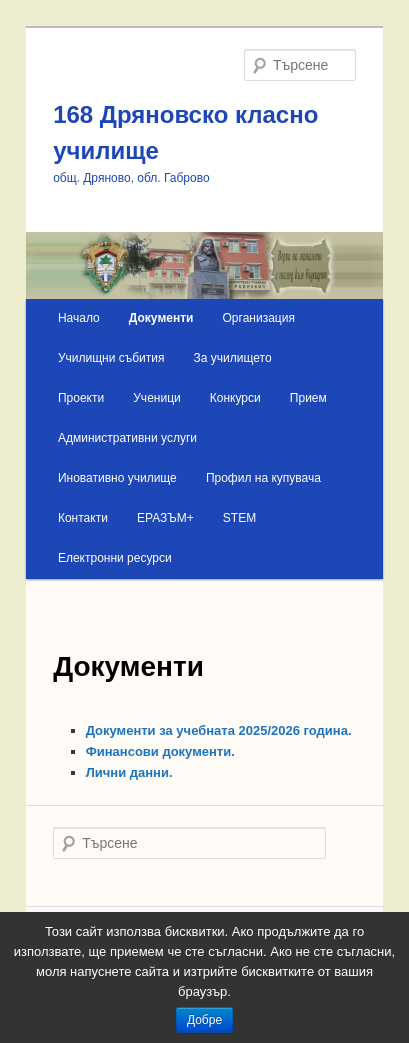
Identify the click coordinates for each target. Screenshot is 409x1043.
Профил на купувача (263, 478)
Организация (259, 318)
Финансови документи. (160, 751)
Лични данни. (129, 772)
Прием (308, 398)
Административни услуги (127, 438)
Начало (79, 318)
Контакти (83, 518)
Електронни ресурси (115, 558)
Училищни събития (111, 358)
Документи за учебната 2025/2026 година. (221, 730)
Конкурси (235, 398)
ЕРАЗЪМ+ (165, 518)
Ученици (156, 398)
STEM (239, 518)
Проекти (81, 398)
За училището (233, 358)
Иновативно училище (117, 478)
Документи (161, 318)
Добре (204, 1020)
